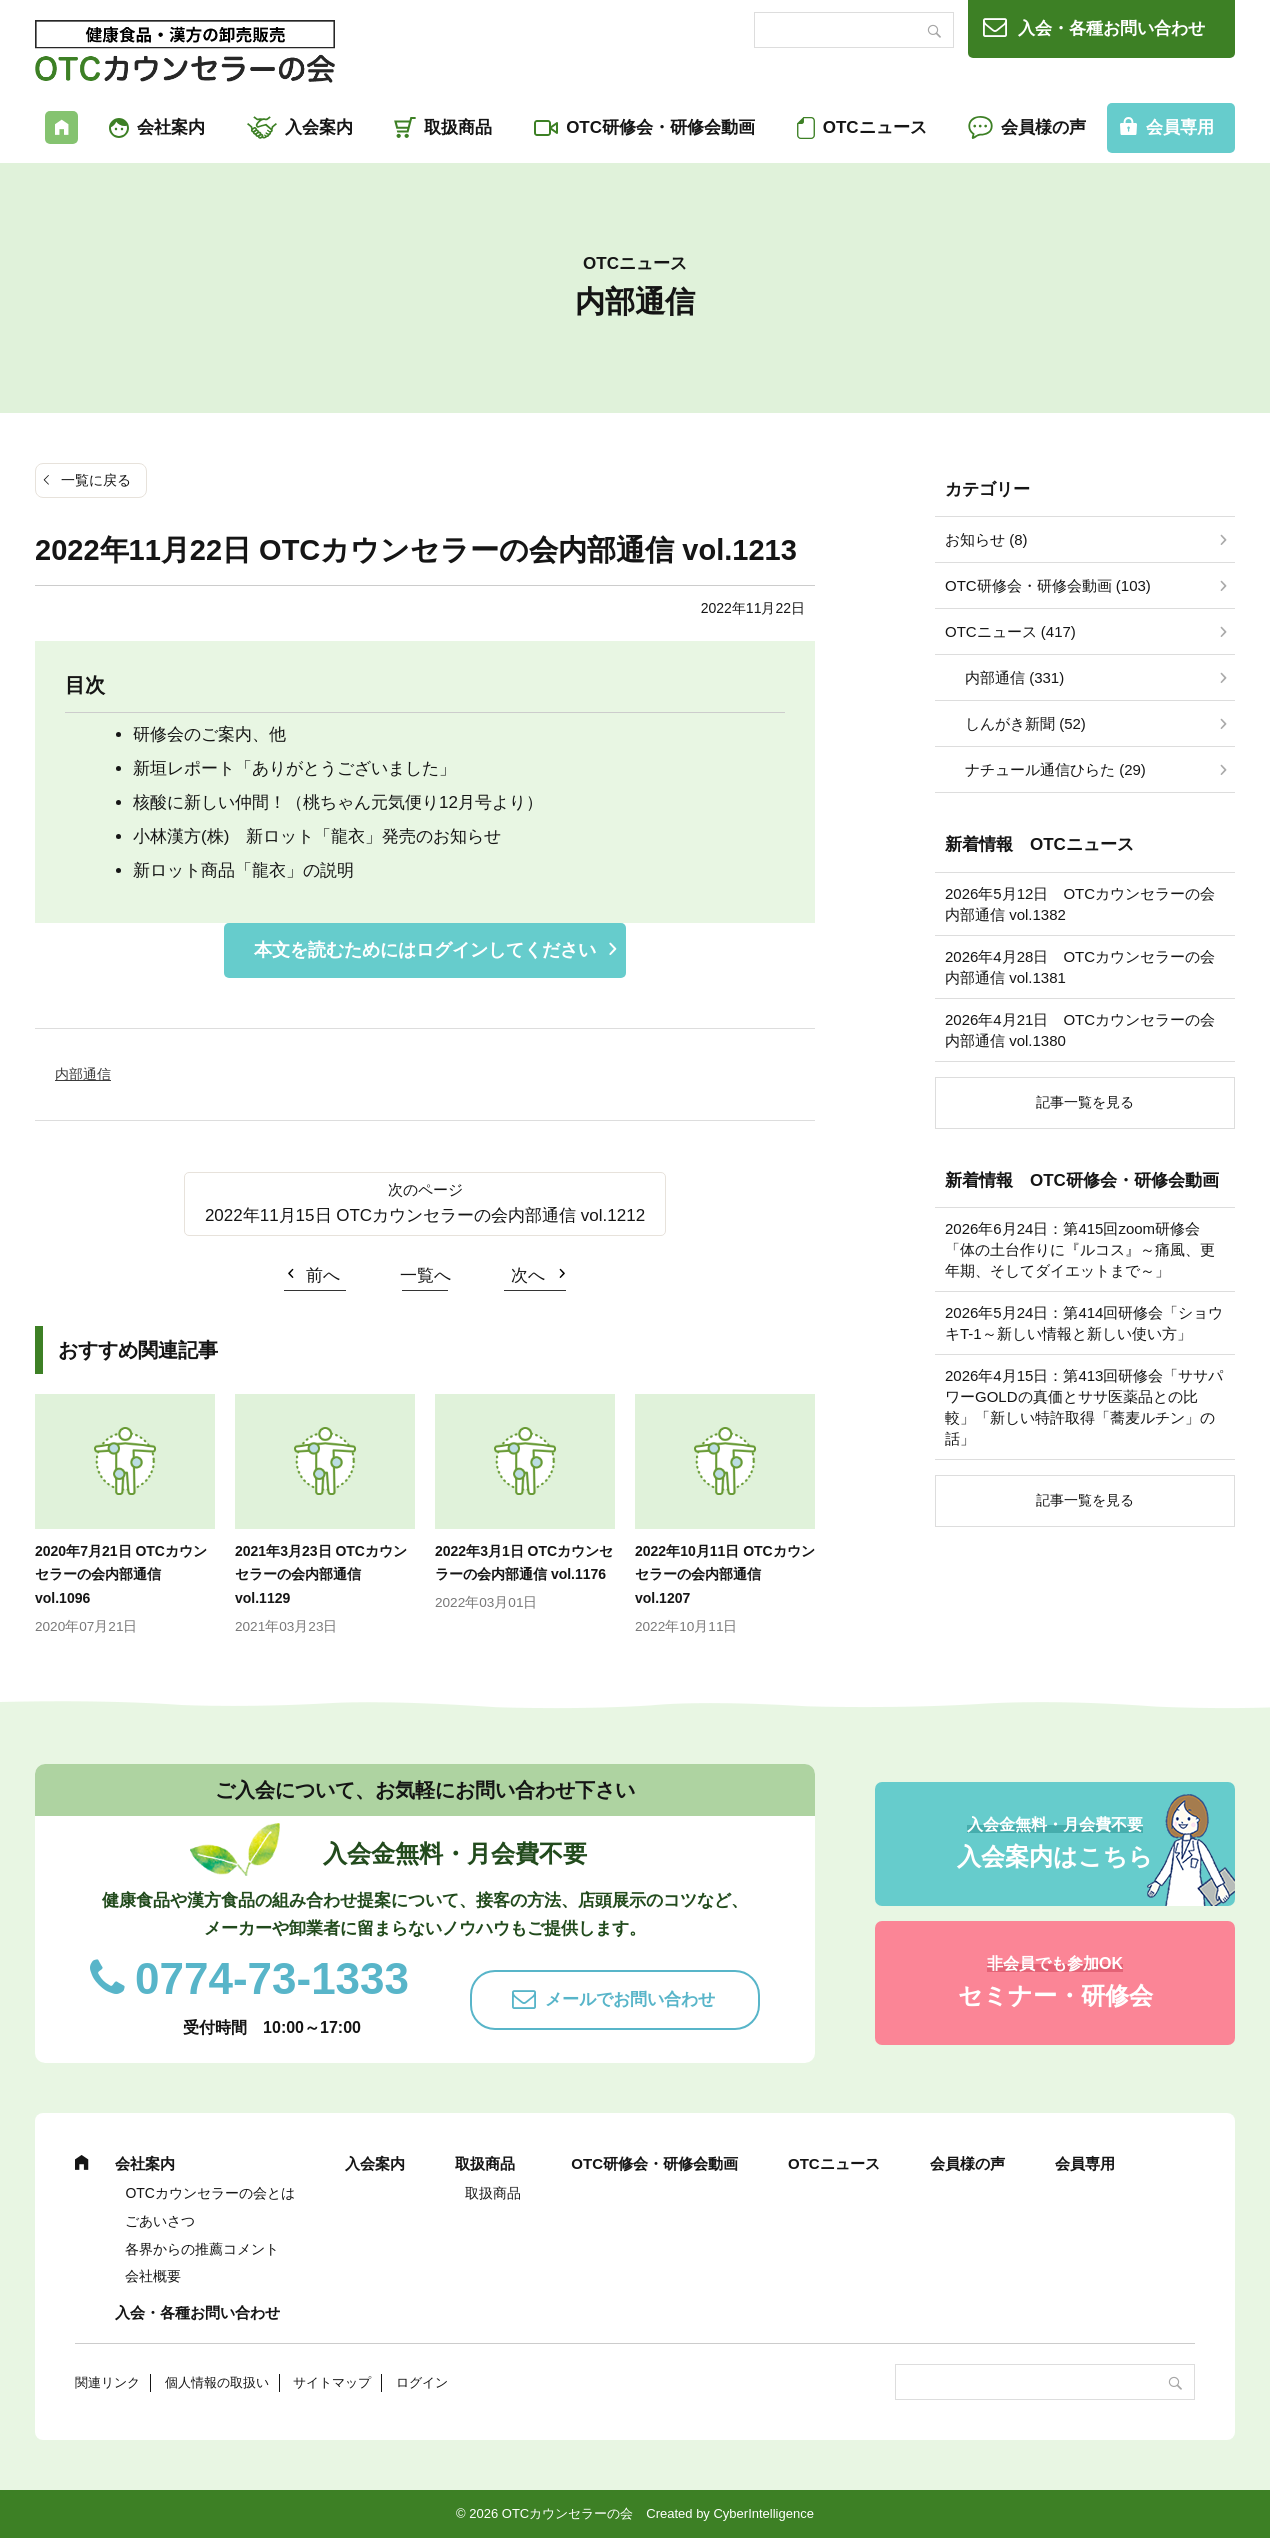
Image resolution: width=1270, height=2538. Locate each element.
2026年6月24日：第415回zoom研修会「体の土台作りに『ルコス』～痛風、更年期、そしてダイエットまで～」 (1080, 1249)
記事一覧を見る (1085, 1102)
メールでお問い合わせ (630, 1999)
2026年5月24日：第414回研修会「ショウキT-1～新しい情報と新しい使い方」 (1084, 1323)
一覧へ (425, 1275)
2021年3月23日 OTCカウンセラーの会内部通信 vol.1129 (321, 1575)
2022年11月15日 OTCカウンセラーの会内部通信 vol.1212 (425, 1215)
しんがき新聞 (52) (1025, 723)
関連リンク (107, 2382)
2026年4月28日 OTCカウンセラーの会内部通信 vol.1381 (1080, 967)
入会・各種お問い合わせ (1111, 28)
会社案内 (171, 127)
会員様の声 (1043, 127)
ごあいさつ (160, 2221)
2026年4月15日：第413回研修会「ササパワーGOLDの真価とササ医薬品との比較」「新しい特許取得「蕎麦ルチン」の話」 (1084, 1407)
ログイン (422, 2382)
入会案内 (319, 127)
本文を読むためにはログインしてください (425, 950)
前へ (323, 1275)
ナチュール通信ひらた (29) (1055, 769)
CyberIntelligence (763, 2513)
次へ (528, 1275)
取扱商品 (458, 127)
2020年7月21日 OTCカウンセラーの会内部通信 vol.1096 (121, 1575)
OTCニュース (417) (1010, 631)
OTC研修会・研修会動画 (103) (1048, 585)
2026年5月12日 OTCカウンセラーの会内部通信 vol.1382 (1080, 904)
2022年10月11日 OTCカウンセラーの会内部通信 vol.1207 (725, 1575)
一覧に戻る (96, 480)
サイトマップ (332, 2382)
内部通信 (83, 1074)
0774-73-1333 (272, 1978)
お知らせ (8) (986, 539)
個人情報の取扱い (217, 2382)
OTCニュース (875, 127)
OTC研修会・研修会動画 (660, 127)
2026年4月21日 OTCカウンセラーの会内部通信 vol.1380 (1080, 1030)
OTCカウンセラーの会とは (210, 2193)
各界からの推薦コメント (202, 2249)
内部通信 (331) (1014, 677)
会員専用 (1180, 127)
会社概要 (153, 2276)
